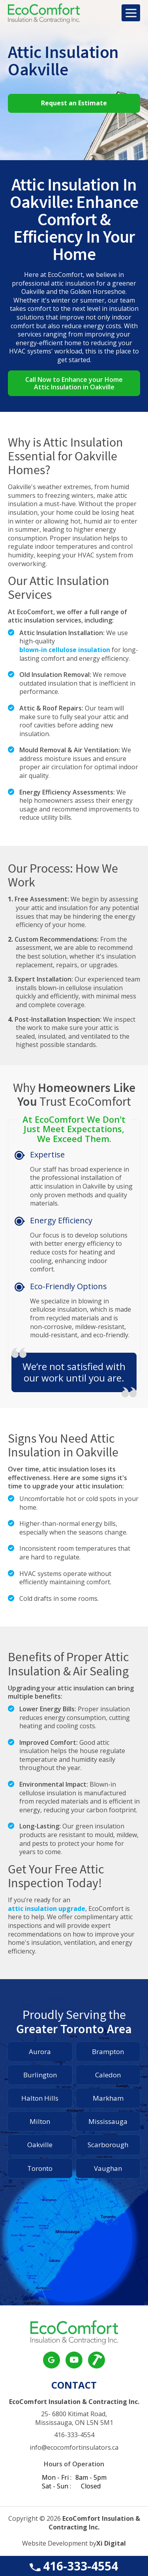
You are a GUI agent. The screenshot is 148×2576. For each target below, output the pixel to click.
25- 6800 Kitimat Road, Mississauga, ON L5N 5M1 (74, 2418)
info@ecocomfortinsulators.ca (74, 2447)
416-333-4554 (74, 2566)
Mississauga (107, 2121)
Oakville (39, 2144)
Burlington (40, 2074)
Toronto (39, 2168)
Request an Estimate (74, 103)
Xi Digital (111, 2543)
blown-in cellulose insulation (64, 650)
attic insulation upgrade (46, 1909)
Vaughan (108, 2168)
